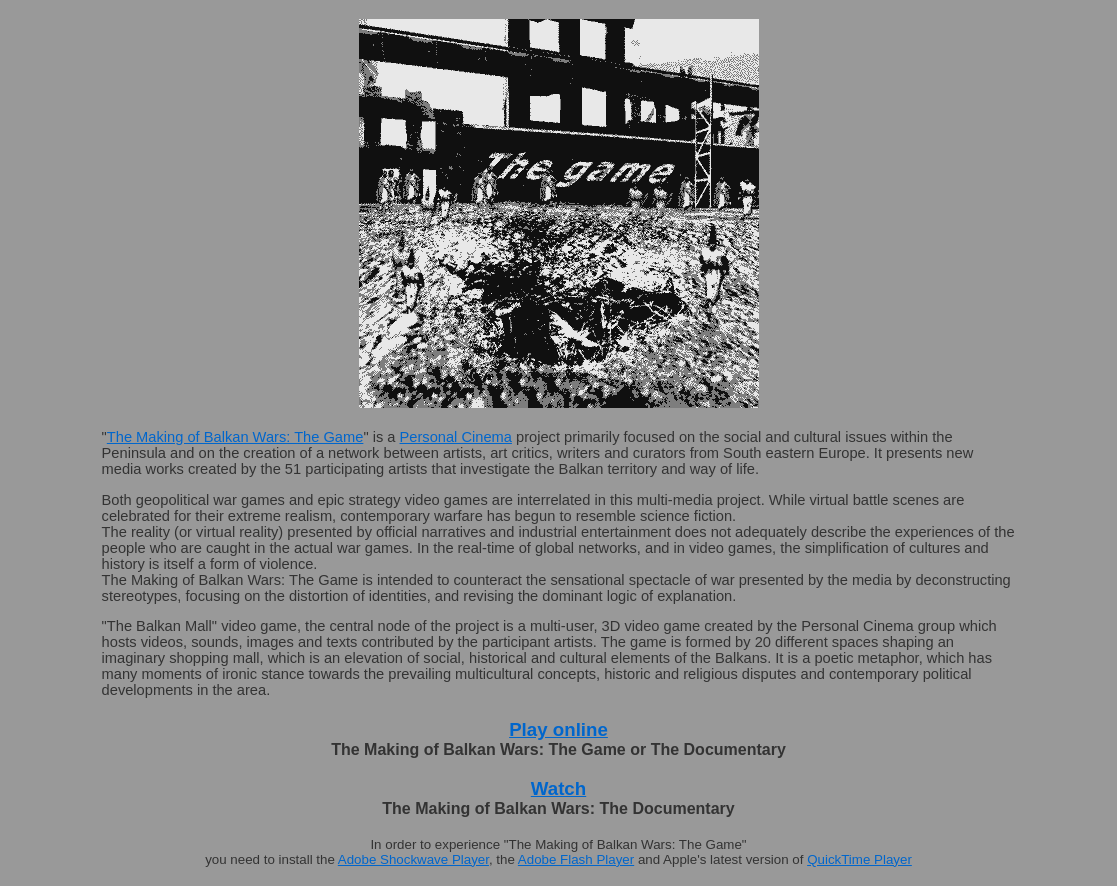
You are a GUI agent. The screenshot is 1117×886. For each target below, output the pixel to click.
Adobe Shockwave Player (413, 859)
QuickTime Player (859, 859)
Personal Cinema (456, 437)
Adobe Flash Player (576, 859)
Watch (558, 788)
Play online (558, 729)
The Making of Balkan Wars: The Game (235, 437)
